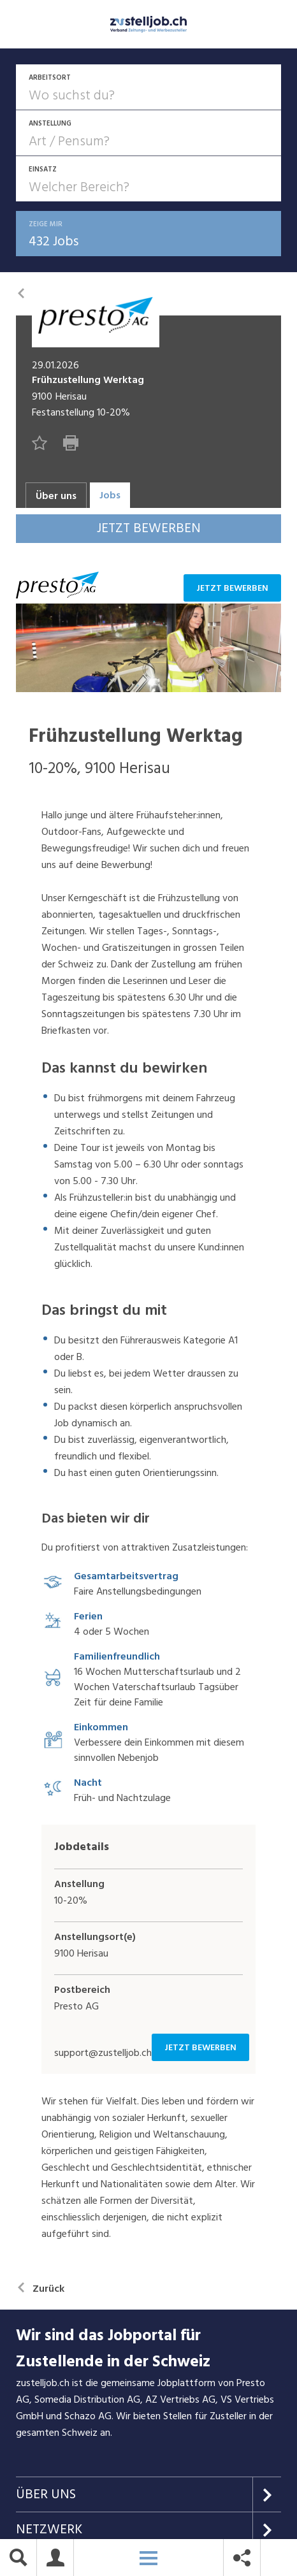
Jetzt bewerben (232, 590)
